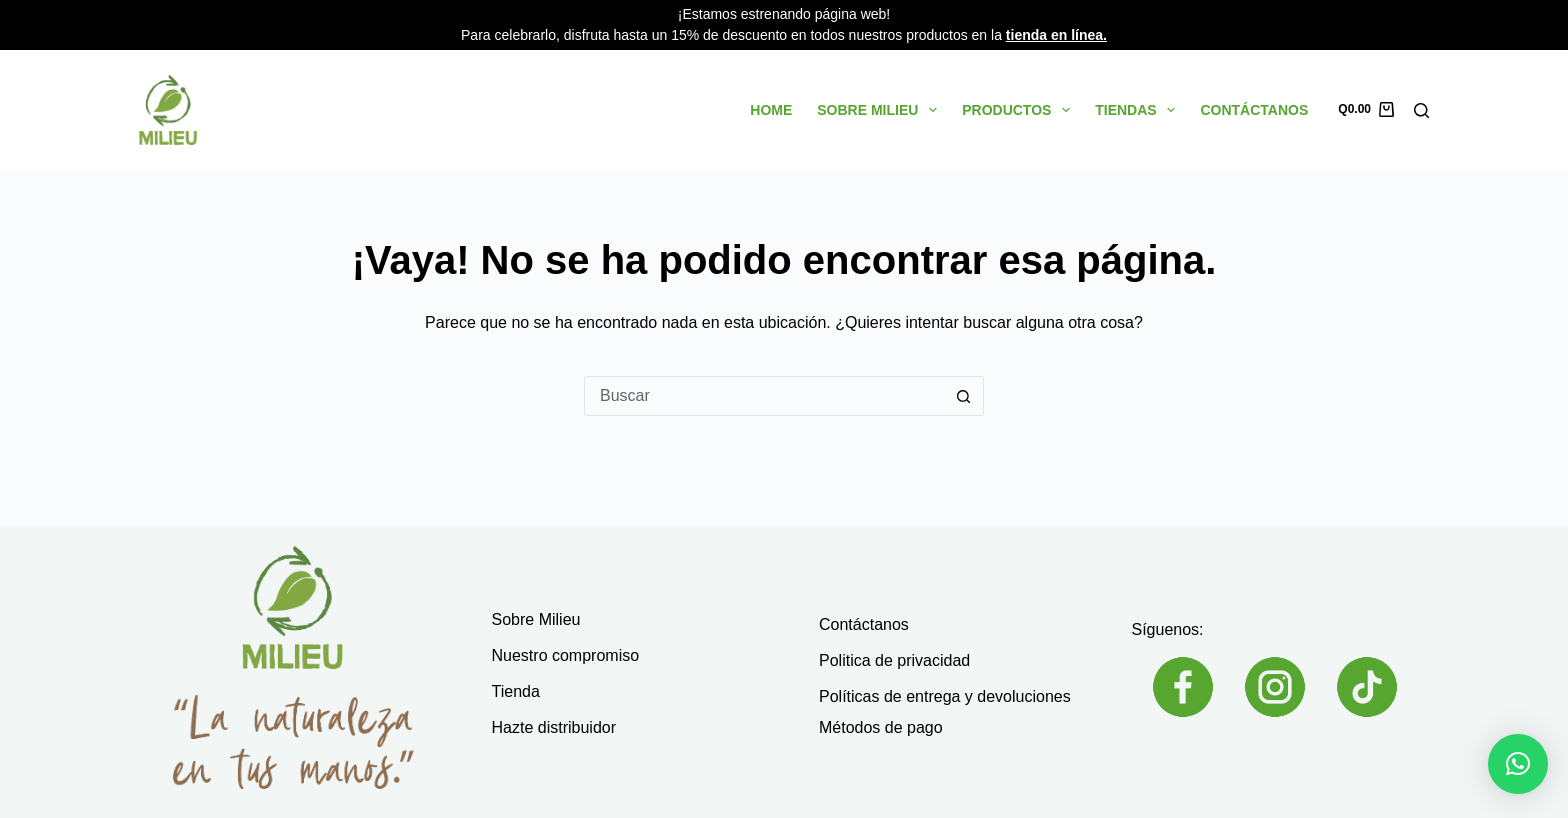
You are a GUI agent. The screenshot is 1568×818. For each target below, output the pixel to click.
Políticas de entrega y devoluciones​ (945, 696)
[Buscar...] (764, 396)
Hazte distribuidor (554, 727)
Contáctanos (1254, 110)
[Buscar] (1421, 110)
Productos (1020, 110)
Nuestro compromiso (566, 655)
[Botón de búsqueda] (964, 396)
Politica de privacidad (894, 660)
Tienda (516, 691)
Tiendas (1139, 110)
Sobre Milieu (881, 110)
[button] (1518, 764)
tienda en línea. (1056, 35)
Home (771, 110)
